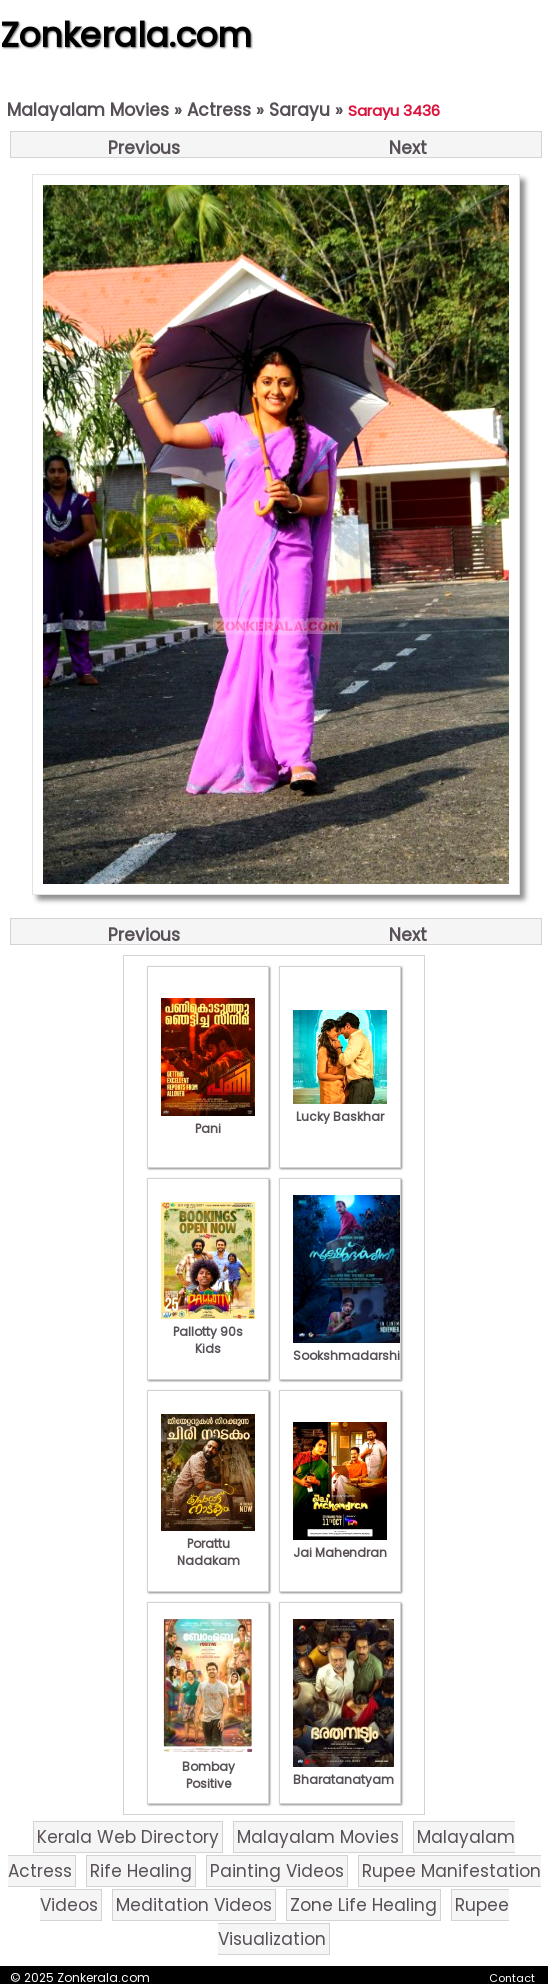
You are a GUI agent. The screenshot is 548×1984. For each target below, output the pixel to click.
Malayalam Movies (88, 110)
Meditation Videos (194, 1905)
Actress (219, 110)
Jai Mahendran (340, 1544)
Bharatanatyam (343, 1771)
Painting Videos (277, 1871)
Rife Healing (141, 1871)
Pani (208, 1120)
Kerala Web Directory (128, 1837)
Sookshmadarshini (352, 1347)
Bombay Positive (208, 1766)
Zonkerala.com (126, 35)
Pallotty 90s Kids (208, 1331)
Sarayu (299, 110)
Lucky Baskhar (340, 1108)
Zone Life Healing (363, 1905)
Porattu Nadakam (208, 1543)
